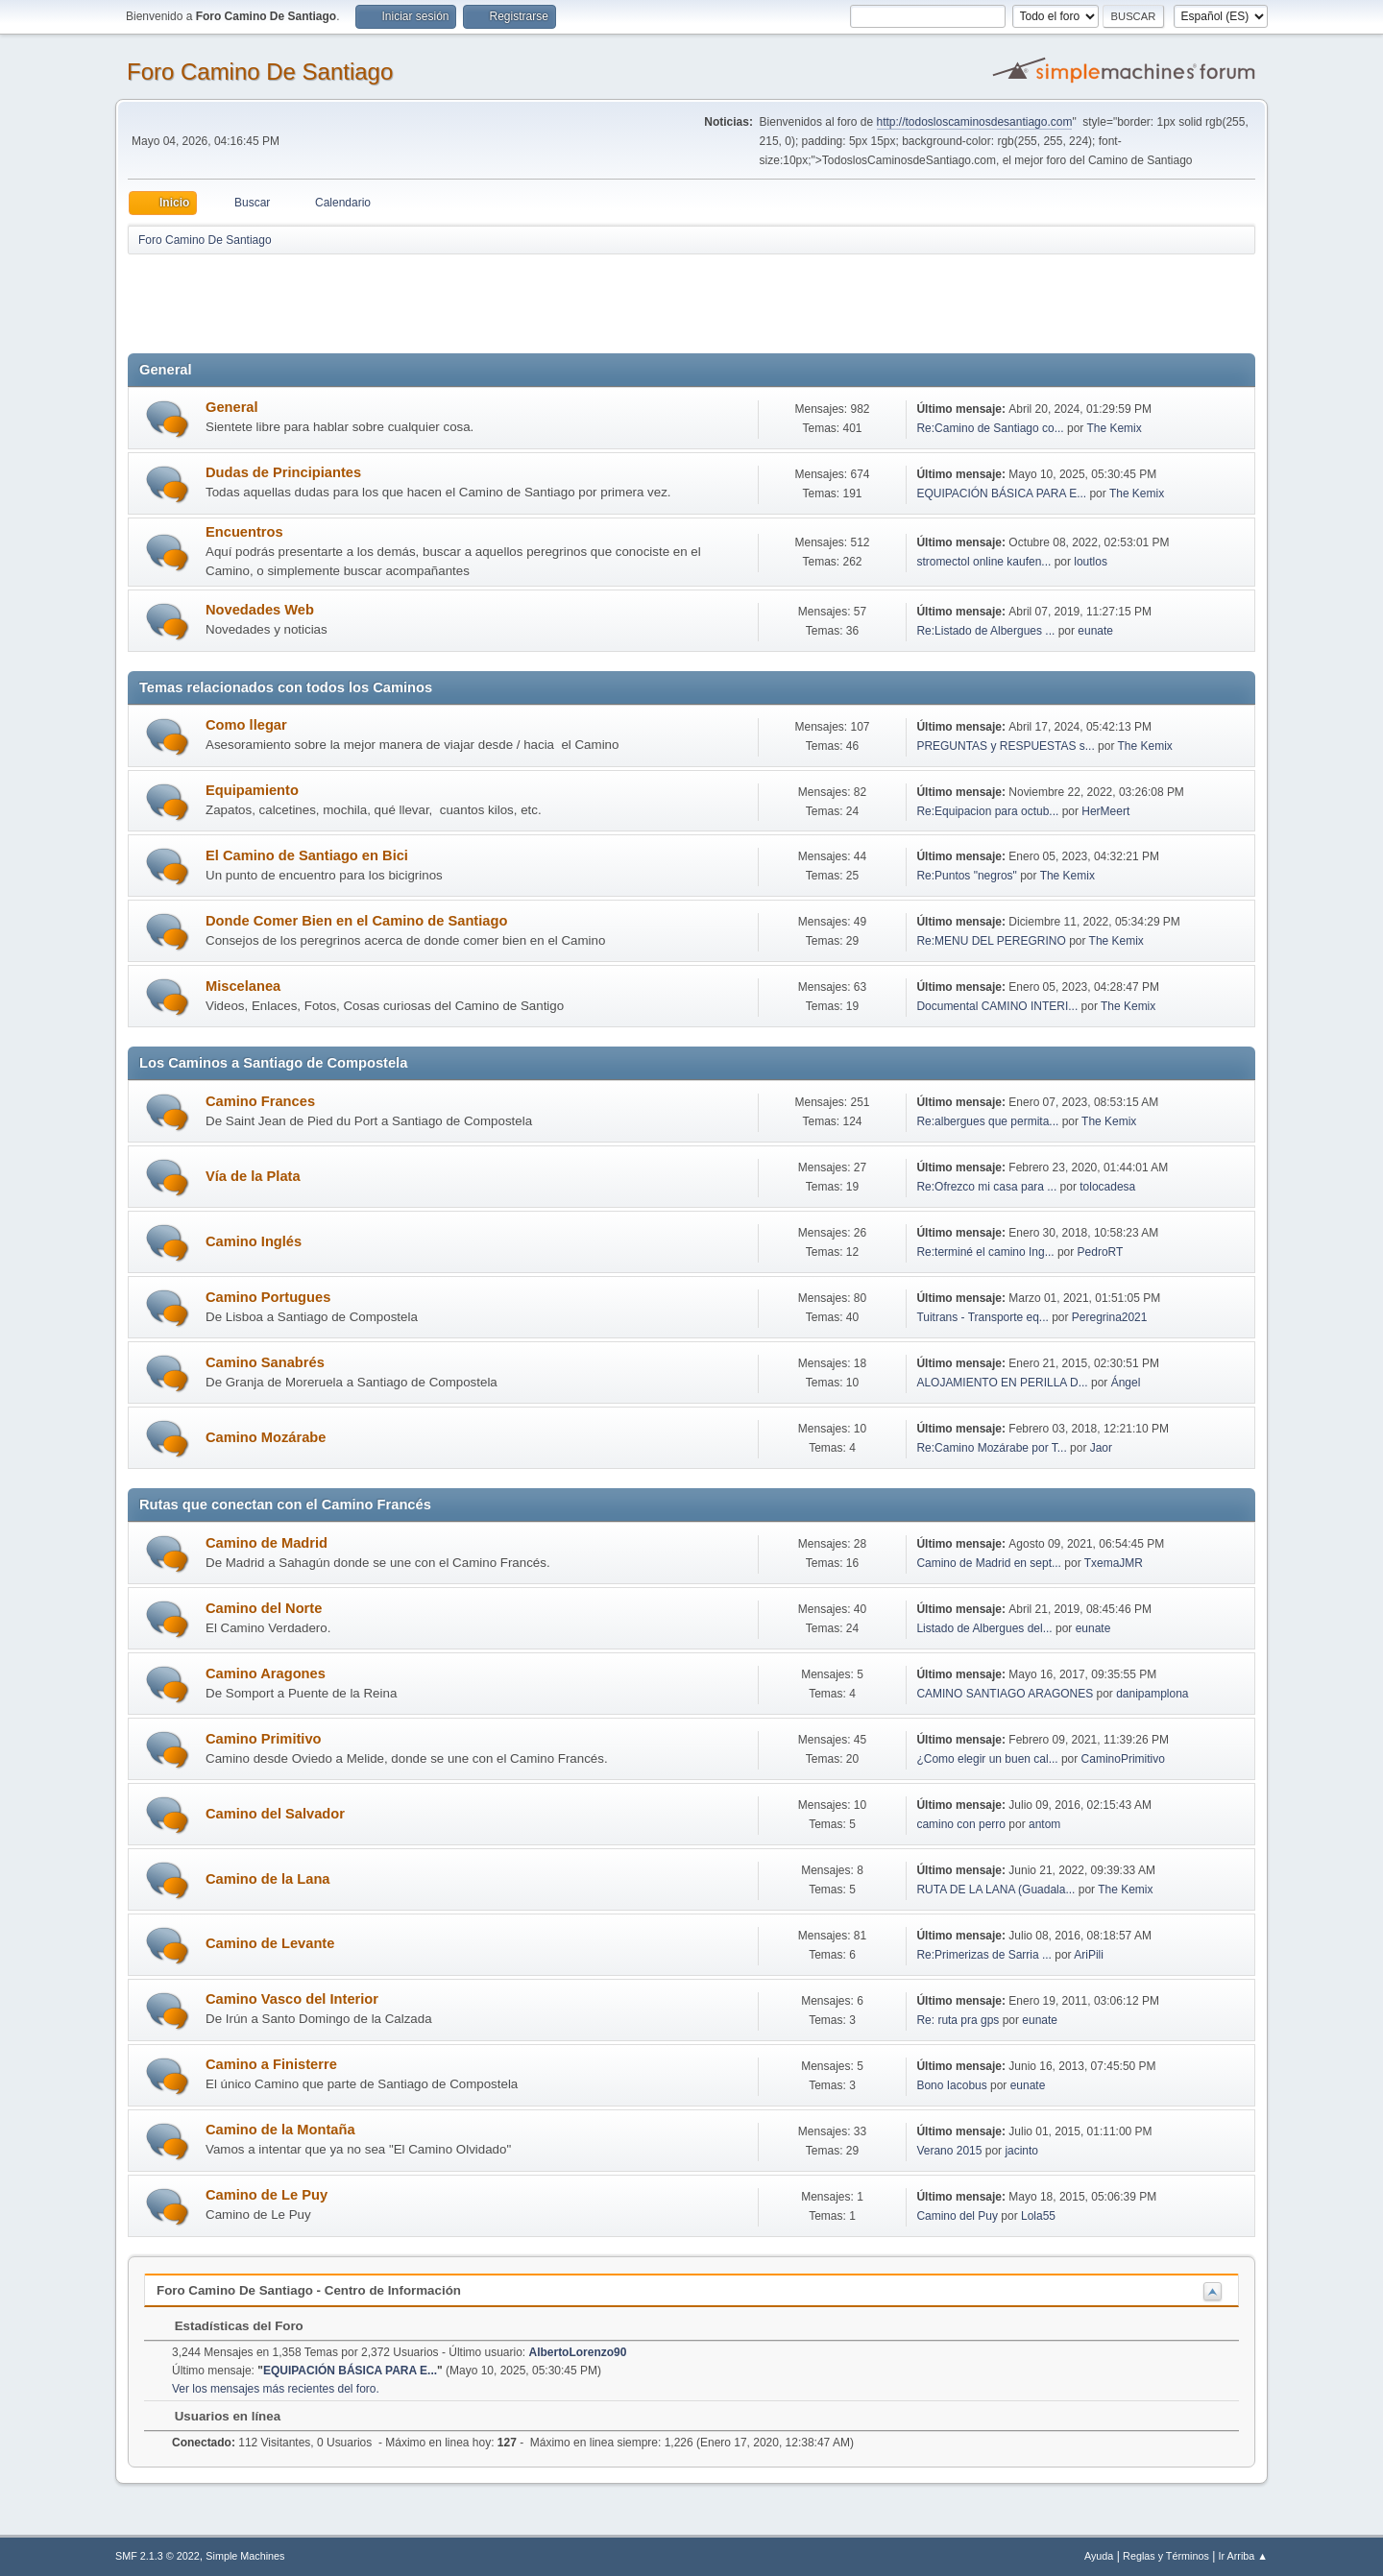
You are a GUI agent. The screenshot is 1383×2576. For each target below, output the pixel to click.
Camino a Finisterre (271, 2064)
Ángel (1126, 1382)
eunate (1095, 631)
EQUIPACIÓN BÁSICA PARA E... (1001, 493)
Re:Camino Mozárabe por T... (991, 1448)
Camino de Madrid (267, 1543)
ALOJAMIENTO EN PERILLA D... (1001, 1382)
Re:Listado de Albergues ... (985, 631)
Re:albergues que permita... (987, 1121)
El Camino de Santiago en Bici (307, 855)
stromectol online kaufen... (983, 561)
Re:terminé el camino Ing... (985, 1252)
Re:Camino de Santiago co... (989, 428)
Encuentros (244, 532)
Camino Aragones (266, 1673)
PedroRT (1101, 1252)
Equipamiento (252, 790)
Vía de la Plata (253, 1176)
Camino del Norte (264, 1608)
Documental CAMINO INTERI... (997, 1006)
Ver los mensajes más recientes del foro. (275, 2388)
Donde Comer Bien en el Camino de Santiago (356, 920)
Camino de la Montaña (280, 2129)
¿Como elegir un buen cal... (986, 1759)
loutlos (1090, 561)
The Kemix (1113, 428)
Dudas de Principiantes (283, 472)
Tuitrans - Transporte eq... (982, 1317)
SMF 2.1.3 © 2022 (157, 2556)
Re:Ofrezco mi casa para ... (986, 1186)
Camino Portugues (268, 1297)
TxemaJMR (1113, 1563)
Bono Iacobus (951, 2085)
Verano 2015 (949, 2150)
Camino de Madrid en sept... (988, 1563)
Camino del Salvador (275, 1813)
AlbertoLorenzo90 (578, 2352)
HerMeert (1105, 811)
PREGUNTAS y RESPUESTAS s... (1005, 746)
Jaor (1101, 1448)
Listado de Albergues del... (984, 1628)
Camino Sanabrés (265, 1362)
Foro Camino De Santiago (260, 71)
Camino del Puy (957, 2216)
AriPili (1089, 1955)
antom (1044, 1824)
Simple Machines (245, 2556)
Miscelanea (243, 986)
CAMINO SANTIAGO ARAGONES (1004, 1693)
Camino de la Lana (268, 1879)
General (232, 407)
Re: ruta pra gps (957, 2020)
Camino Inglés (254, 1241)
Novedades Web (260, 609)
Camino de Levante (270, 1943)
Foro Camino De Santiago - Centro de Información (309, 2290)
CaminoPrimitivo (1123, 1759)
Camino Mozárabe (266, 1437)
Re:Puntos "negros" (966, 875)
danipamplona (1152, 1693)
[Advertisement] (465, 299)
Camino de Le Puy (267, 2195)
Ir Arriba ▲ (1243, 2556)
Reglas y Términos (1166, 2556)
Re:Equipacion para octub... (987, 811)
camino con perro (961, 1824)
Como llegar (246, 725)
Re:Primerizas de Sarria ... (984, 1955)
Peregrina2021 (1110, 1317)
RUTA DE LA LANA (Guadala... (995, 1889)
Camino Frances (260, 1101)
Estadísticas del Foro (229, 2326)
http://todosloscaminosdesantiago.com (975, 122)
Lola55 (1038, 2216)
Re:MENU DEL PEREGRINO (990, 941)
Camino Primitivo (264, 1738)
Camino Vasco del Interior (292, 1999)
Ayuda (1098, 2556)
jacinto (1021, 2150)
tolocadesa (1107, 1186)
